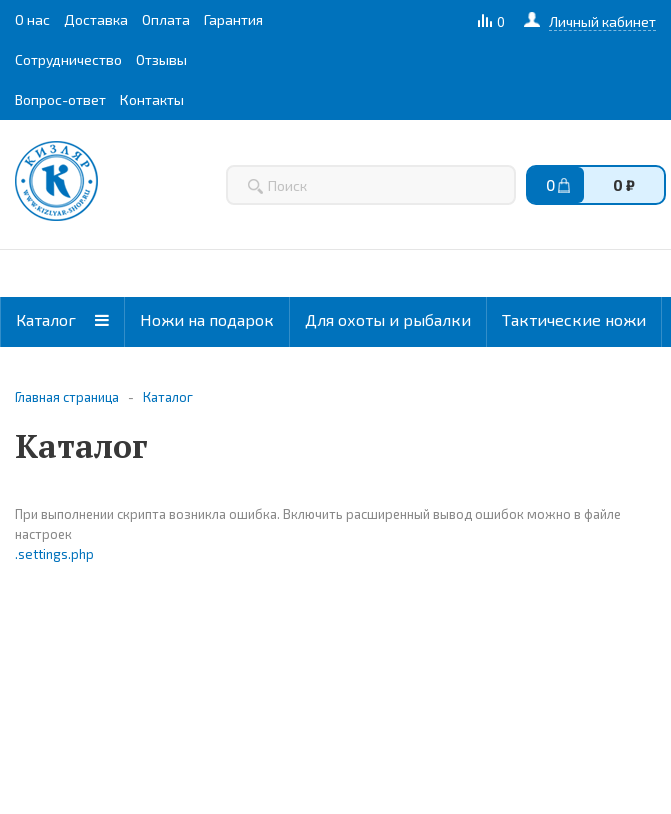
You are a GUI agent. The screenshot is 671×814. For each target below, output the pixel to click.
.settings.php (54, 554)
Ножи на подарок (207, 319)
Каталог (62, 319)
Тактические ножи (574, 319)
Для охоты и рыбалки (388, 319)
